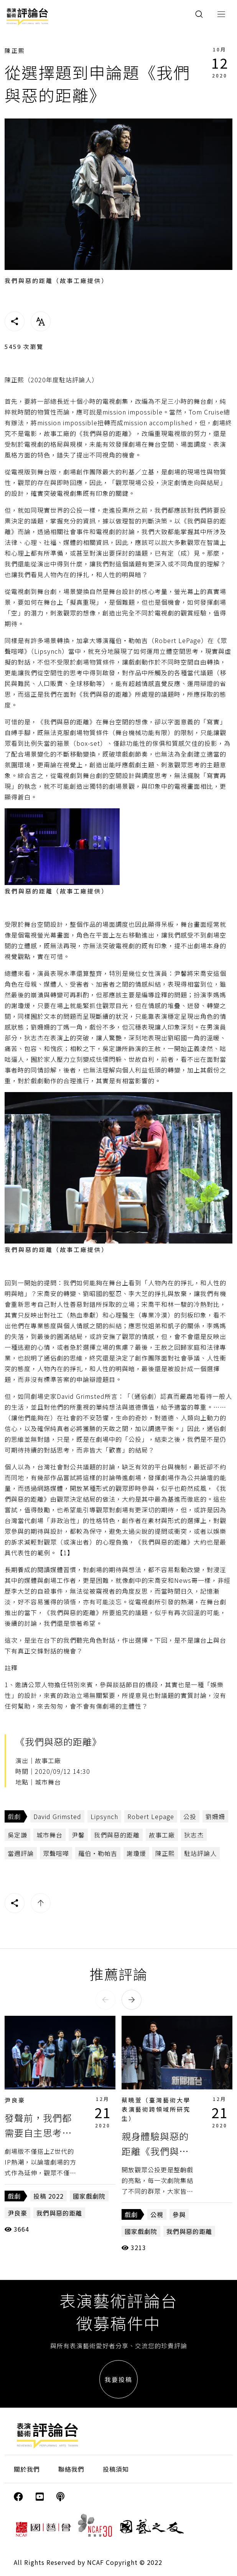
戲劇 (14, 1816)
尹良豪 (15, 2100)
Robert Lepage (150, 1816)
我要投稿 (118, 2379)
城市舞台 (49, 1834)
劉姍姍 (215, 1816)
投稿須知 (116, 2469)
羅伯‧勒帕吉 (97, 1853)
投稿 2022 (48, 2196)
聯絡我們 (71, 2469)
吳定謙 (17, 1834)
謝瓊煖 (136, 1853)
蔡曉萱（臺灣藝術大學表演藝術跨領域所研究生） (156, 2109)
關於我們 (27, 2469)
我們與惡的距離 (117, 1834)
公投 (189, 1816)
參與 (179, 2214)
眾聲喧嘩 (56, 1853)
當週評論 (21, 1853)
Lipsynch (104, 1816)
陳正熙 (15, 50)
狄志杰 (194, 1834)
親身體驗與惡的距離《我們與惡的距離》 (155, 2150)
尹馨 (78, 1834)
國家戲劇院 (89, 2196)
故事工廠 (162, 1834)
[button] (105, 2000)
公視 (156, 2214)
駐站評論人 (200, 1853)
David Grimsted (57, 1816)
